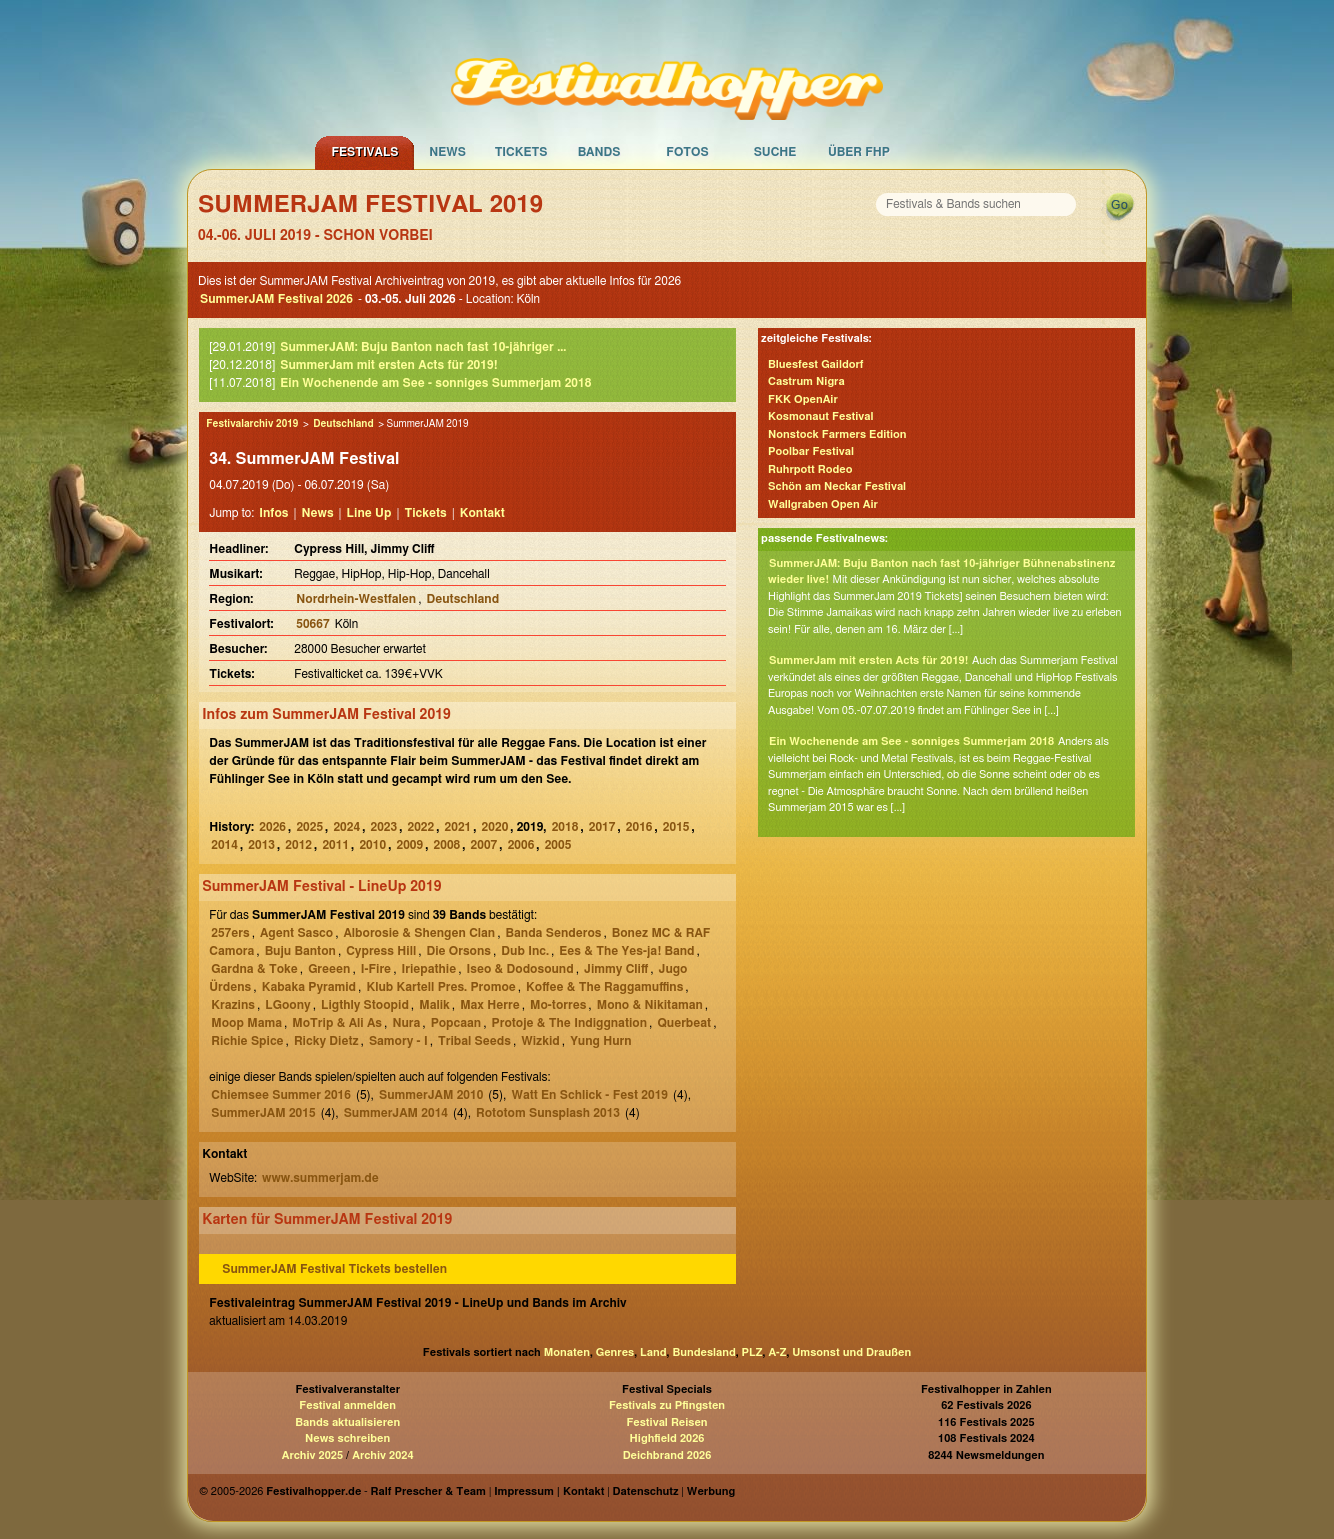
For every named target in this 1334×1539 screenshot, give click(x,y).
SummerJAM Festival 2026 (276, 299)
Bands (599, 152)
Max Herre (490, 1005)
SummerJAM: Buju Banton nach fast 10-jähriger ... (423, 347)
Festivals (364, 152)
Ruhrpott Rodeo (810, 469)
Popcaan (456, 1023)
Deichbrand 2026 (667, 1455)
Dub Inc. (525, 951)
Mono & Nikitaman (650, 1005)
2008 (447, 845)
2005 (558, 845)
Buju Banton (300, 951)
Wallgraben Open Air (823, 504)
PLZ (752, 1352)
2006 (521, 845)
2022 (421, 827)
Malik (434, 1005)
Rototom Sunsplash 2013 (548, 1113)
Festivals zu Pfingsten (667, 1405)
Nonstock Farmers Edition (837, 434)
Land (653, 1352)
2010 (372, 845)
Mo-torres (558, 1005)
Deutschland (343, 424)
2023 (383, 827)
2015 (676, 827)
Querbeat (684, 1023)
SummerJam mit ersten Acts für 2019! (388, 365)
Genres (615, 1352)
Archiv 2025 (312, 1455)
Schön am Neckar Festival (837, 486)
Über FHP (859, 152)
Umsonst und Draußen (851, 1352)
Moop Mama (246, 1023)
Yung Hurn (601, 1041)
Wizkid (540, 1041)
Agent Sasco (296, 933)
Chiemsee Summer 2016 (281, 1095)
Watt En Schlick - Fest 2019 (589, 1095)
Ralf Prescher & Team (428, 1491)
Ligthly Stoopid (365, 1005)
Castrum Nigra (806, 381)
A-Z (777, 1352)
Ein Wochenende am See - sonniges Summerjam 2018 (435, 383)
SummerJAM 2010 (431, 1095)
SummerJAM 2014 (396, 1113)
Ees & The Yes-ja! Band (626, 951)
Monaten (567, 1352)
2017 (602, 827)
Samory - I (398, 1041)
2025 (309, 827)
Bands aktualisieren (347, 1422)
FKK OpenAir (803, 399)
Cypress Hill (381, 951)
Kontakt (482, 513)
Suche (775, 152)
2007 (484, 845)
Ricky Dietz (326, 1041)
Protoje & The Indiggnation (570, 1023)
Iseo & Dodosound (520, 969)
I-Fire (376, 969)
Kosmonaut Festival (820, 416)
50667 (312, 624)
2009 (409, 845)
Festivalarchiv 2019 (252, 424)
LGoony (287, 1005)
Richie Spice (247, 1041)
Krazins (233, 1005)
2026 (272, 827)
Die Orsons (458, 951)
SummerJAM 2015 (263, 1113)
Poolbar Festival (811, 451)
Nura (406, 1023)
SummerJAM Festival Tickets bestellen (334, 1269)
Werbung (711, 1491)
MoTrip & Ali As (337, 1023)
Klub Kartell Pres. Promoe (440, 987)
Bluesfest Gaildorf (815, 364)
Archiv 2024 (382, 1455)
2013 (261, 845)
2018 (565, 827)
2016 (639, 827)
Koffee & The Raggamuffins (604, 987)
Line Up (369, 513)
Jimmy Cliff (616, 969)
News (447, 152)
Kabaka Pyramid (309, 987)
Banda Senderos (554, 933)
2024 (346, 827)
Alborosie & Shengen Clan (419, 933)
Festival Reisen (666, 1422)
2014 (224, 845)
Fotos (687, 152)
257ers (230, 933)
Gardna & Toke (254, 969)
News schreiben (347, 1438)
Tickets (521, 152)
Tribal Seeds (474, 1041)
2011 (335, 845)
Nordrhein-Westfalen (356, 599)
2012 (298, 845)
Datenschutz (646, 1491)
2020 (495, 827)
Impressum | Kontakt (549, 1491)
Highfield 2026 (667, 1438)
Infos (273, 513)
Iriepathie (428, 969)
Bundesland (703, 1352)
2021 (458, 827)
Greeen (329, 969)
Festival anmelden (347, 1405)
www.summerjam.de (320, 1178)
